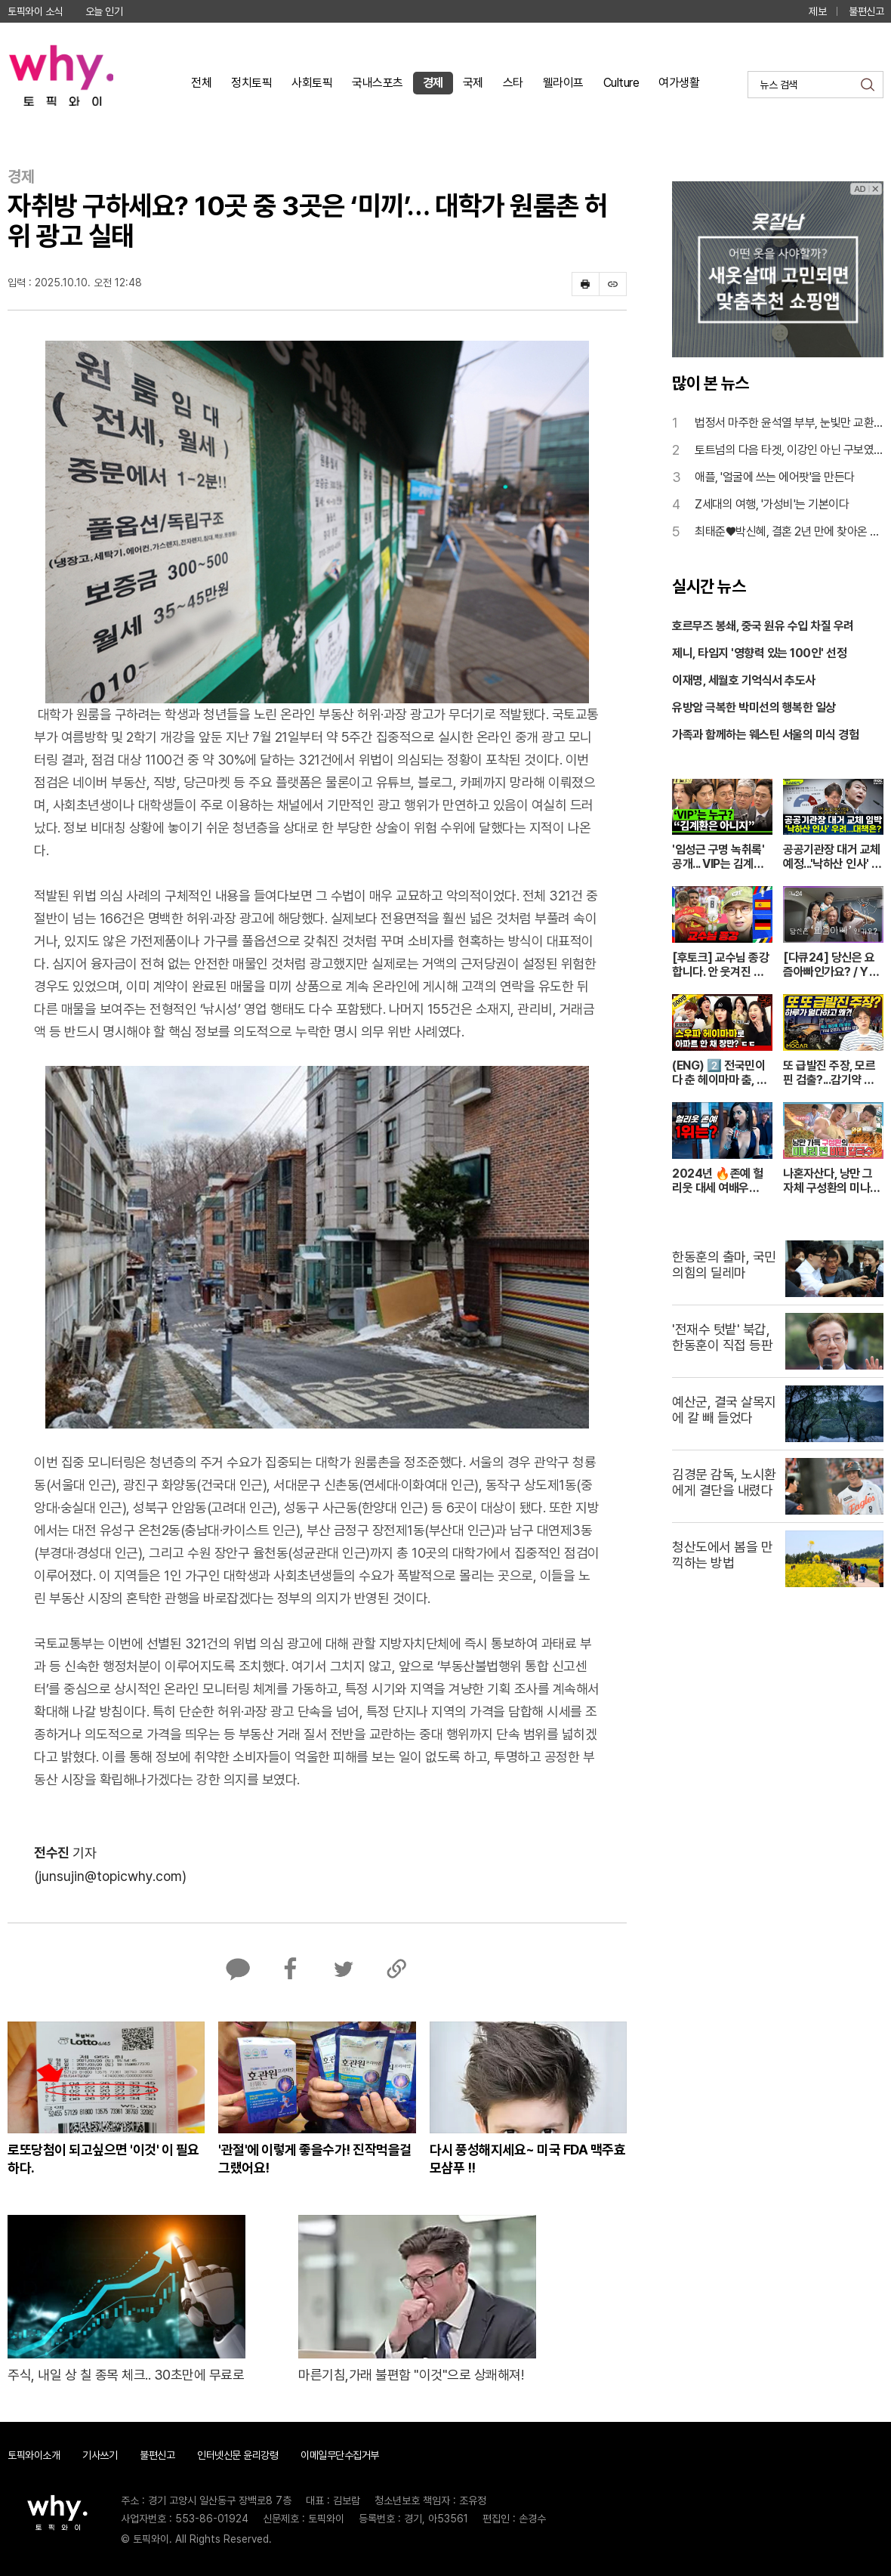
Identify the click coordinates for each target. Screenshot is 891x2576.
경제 (433, 83)
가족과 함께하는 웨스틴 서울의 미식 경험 (765, 734)
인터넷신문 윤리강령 (237, 2455)
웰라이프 (563, 83)
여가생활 (678, 83)
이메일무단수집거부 (340, 2455)
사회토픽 (311, 83)
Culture (621, 83)
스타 (513, 83)
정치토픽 (251, 83)
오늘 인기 (104, 11)
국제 (473, 83)
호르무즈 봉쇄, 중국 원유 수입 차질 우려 (763, 626)
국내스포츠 (377, 83)
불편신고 (866, 11)
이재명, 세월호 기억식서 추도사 (743, 680)
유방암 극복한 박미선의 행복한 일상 (754, 707)
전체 (201, 83)
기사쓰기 (99, 2455)
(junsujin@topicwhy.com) (110, 1876)
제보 (817, 11)
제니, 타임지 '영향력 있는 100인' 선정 (759, 653)
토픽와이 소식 (35, 11)
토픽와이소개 (34, 2455)
